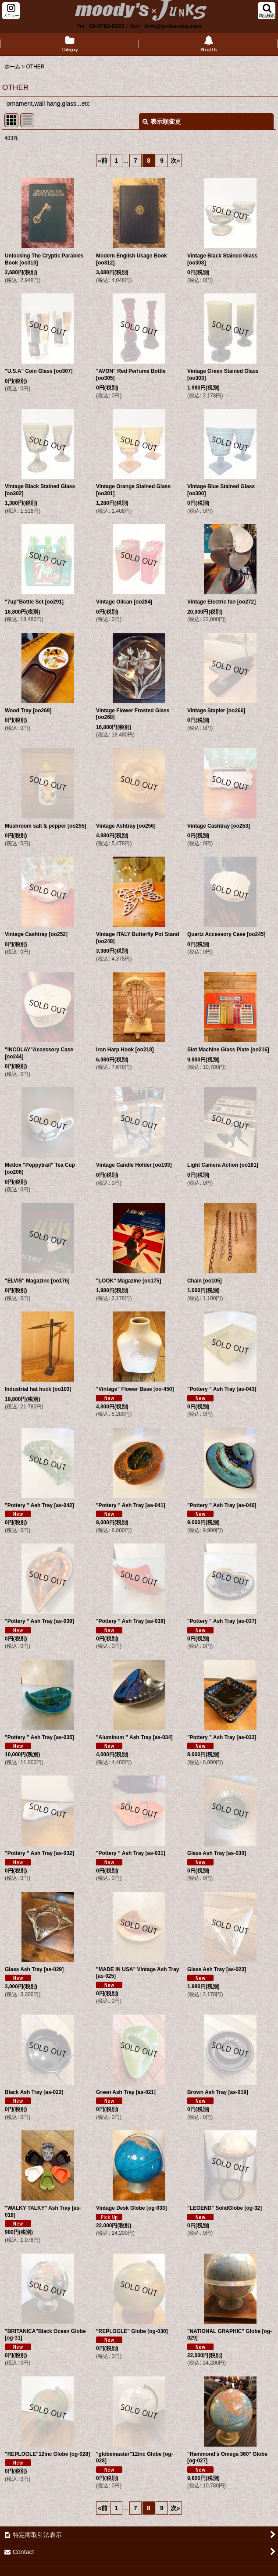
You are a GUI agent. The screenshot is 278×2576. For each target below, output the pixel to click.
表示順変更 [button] (162, 121)
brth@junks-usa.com (173, 26)
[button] (11, 10)
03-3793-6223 (107, 26)
